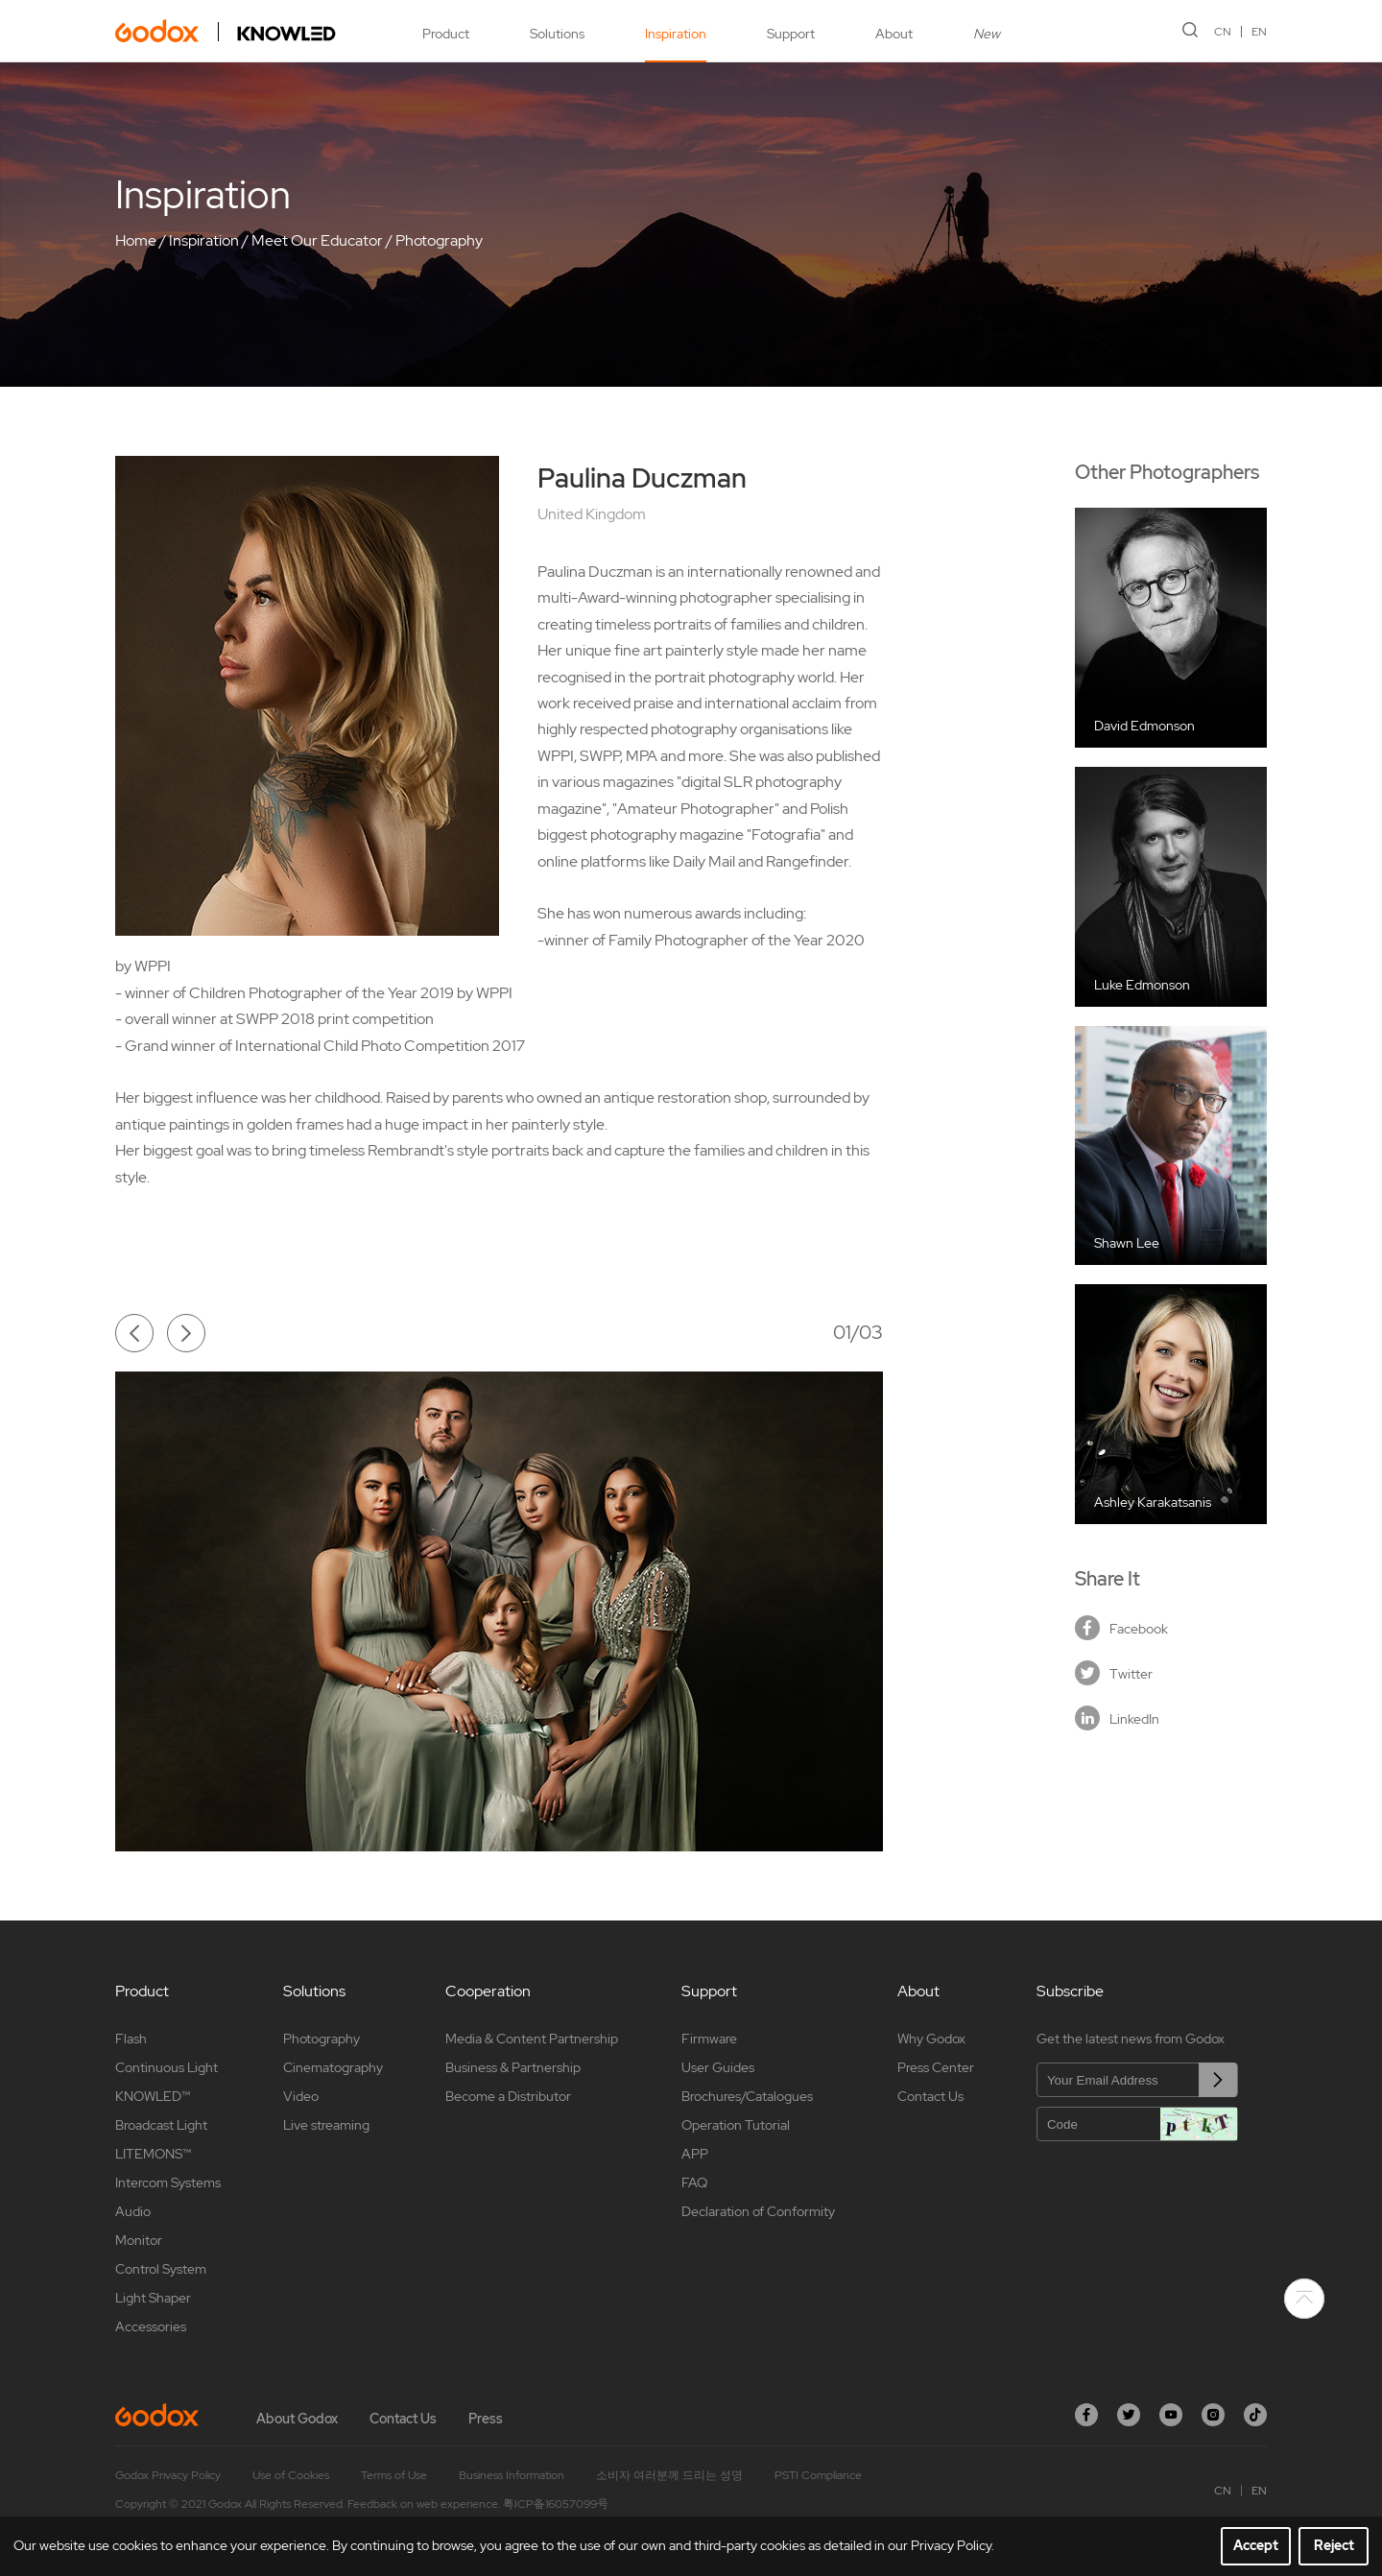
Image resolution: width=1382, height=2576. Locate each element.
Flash (131, 2038)
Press (485, 2418)
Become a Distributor (508, 2096)
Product (445, 33)
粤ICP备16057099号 (555, 2504)
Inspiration (675, 33)
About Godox (297, 2418)
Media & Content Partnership (531, 2038)
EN (1259, 31)
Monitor (138, 2240)
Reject (1334, 2545)
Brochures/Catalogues (747, 2096)
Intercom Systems (168, 2182)
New (986, 33)
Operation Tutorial (735, 2125)
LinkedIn (1117, 1717)
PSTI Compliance (818, 2475)
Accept (1255, 2545)
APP (694, 2153)
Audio (133, 2211)
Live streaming (326, 2125)
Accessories (150, 2326)
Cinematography (333, 2067)
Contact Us (930, 2096)
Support (791, 33)
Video (301, 2096)
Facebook (1121, 1627)
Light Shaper (153, 2297)
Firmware (709, 2038)
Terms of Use (394, 2475)
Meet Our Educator (317, 240)
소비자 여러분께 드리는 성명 (669, 2475)
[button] (134, 1333)
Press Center (935, 2067)
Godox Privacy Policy (168, 2475)
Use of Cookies (290, 2475)
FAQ (694, 2182)
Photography (439, 240)
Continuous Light (166, 2067)
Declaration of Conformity (758, 2211)
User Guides (717, 2067)
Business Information (511, 2475)
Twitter (1114, 1672)
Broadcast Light (161, 2125)
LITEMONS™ (153, 2153)
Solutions (557, 33)
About (894, 33)
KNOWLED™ (152, 2096)
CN (1222, 31)
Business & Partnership (513, 2067)
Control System (160, 2269)
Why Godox (931, 2038)
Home (135, 240)
